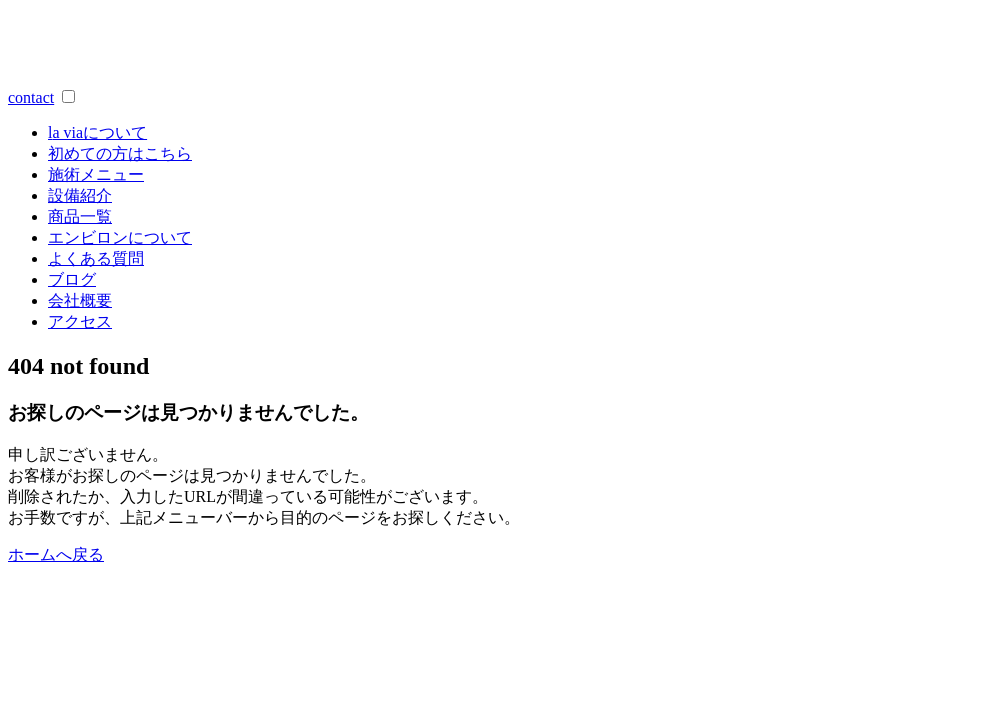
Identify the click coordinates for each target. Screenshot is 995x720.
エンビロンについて (120, 237)
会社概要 (80, 300)
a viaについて (97, 132)
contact (31, 97)
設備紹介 (80, 195)
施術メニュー (96, 174)
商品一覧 (80, 216)
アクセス (80, 321)
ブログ (72, 279)
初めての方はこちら (120, 153)
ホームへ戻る (56, 554)
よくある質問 (96, 258)
